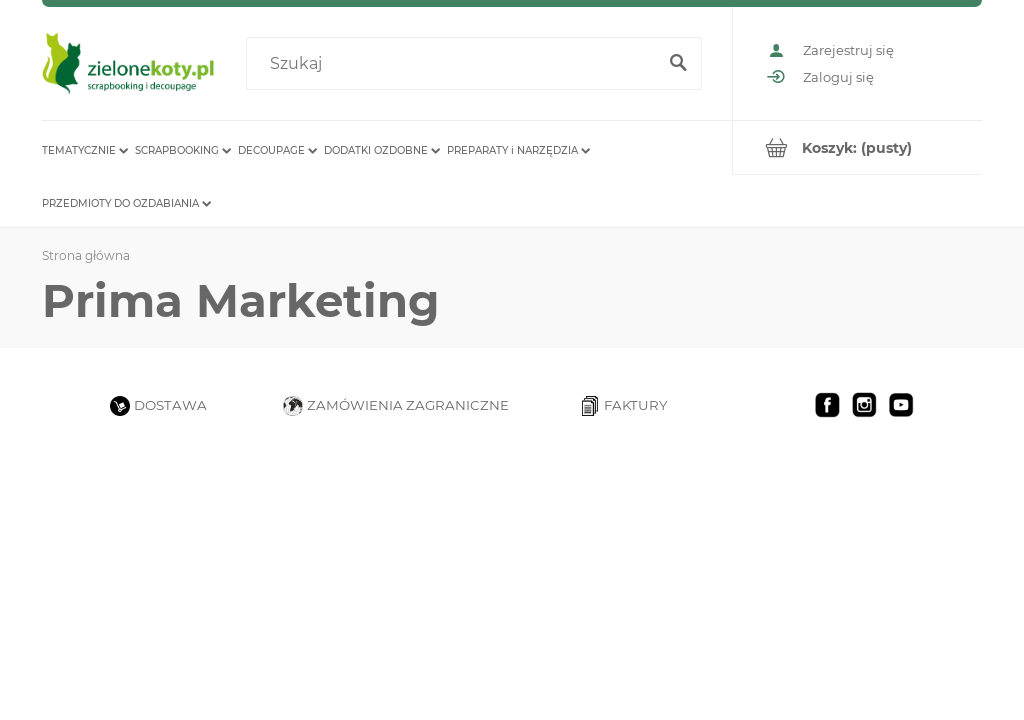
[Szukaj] (678, 64)
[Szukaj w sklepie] (455, 64)
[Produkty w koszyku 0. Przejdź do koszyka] (857, 147)
